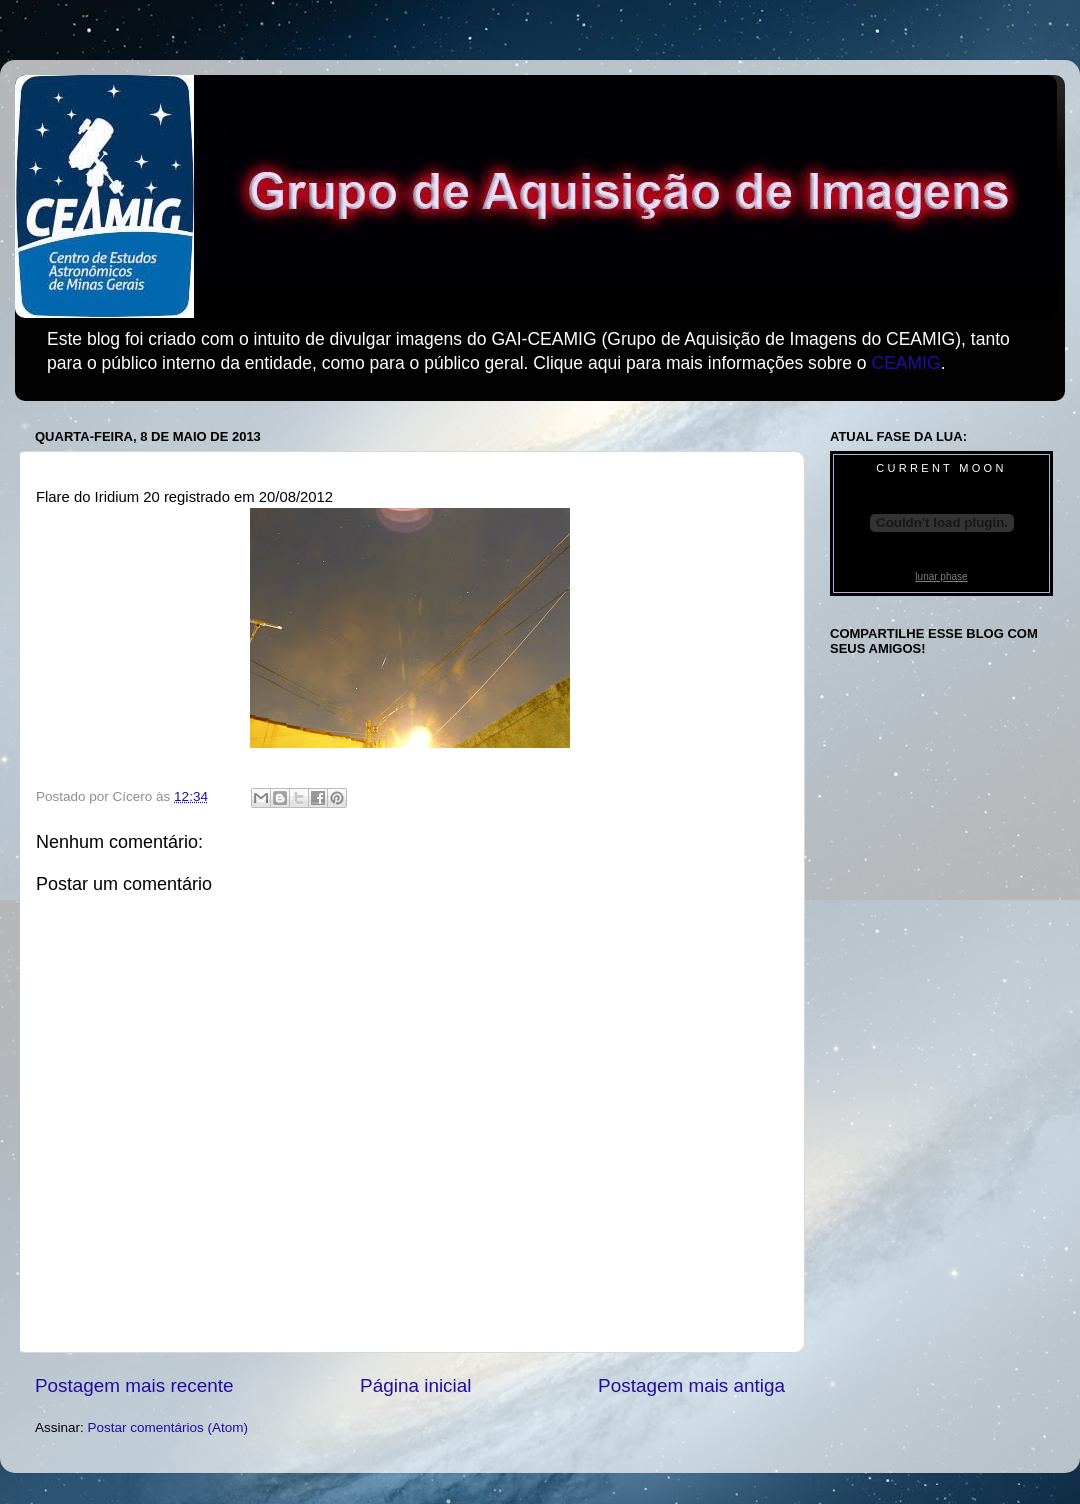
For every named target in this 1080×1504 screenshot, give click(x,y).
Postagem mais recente (134, 1385)
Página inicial (415, 1385)
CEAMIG (905, 363)
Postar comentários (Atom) (168, 1427)
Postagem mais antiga (691, 1385)
